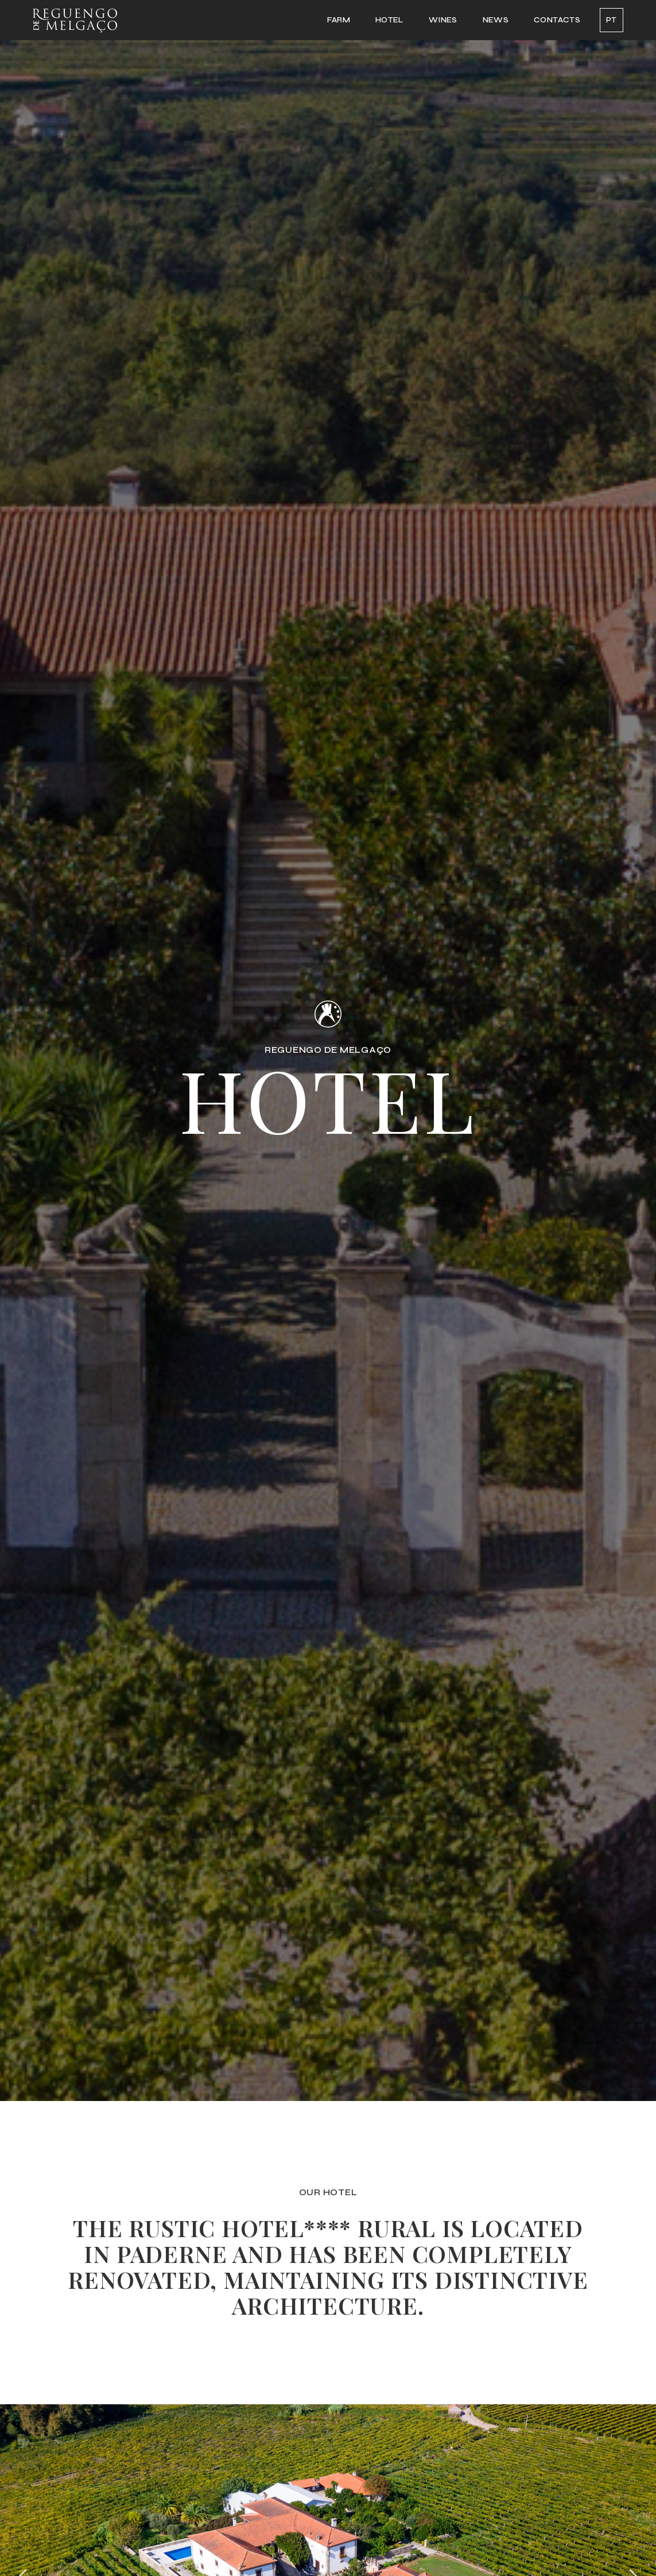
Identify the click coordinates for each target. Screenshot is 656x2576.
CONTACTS (557, 20)
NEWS (496, 20)
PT (611, 20)
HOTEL (389, 20)
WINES (443, 20)
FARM (338, 20)
